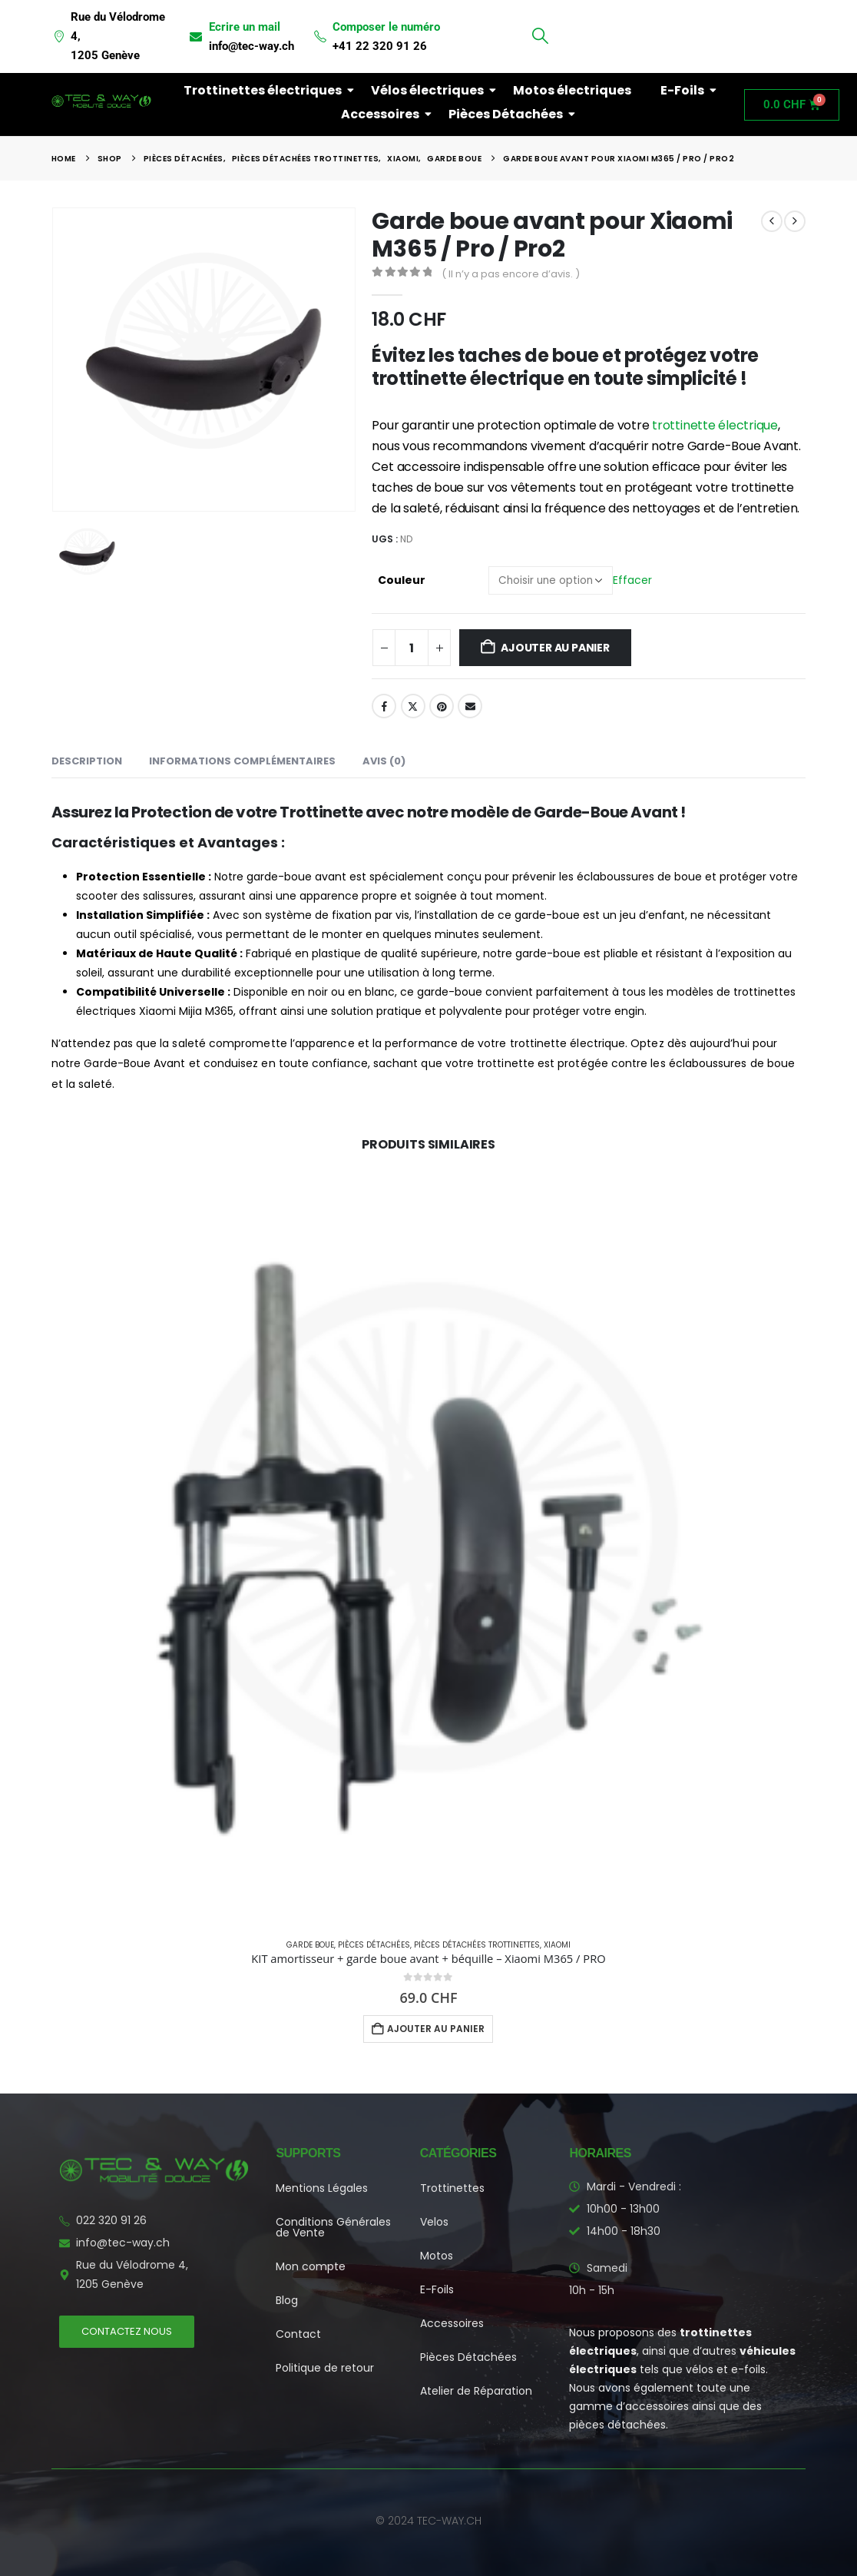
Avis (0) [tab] (383, 761)
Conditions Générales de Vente (333, 2227)
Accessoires (383, 114)
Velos (434, 2222)
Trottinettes (452, 2188)
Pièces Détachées (508, 114)
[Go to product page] (428, 1549)
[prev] (772, 221)
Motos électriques (572, 90)
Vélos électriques (430, 90)
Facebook (384, 706)
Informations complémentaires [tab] (242, 761)
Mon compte (311, 2266)
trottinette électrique (715, 425)
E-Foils (685, 90)
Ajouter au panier (555, 647)
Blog (287, 2300)
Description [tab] (86, 761)
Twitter (413, 706)
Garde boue (310, 1945)
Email (470, 706)
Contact (298, 2334)
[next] (795, 221)
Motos (436, 2255)
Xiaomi (557, 1945)
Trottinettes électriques (266, 90)
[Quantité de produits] (411, 647)
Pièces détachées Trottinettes (477, 1945)
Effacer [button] (632, 579)
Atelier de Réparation (476, 2391)
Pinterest (441, 706)
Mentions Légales (322, 2188)
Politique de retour (325, 2367)
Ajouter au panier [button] (436, 2028)
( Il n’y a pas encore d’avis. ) (511, 274)
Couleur (401, 580)
